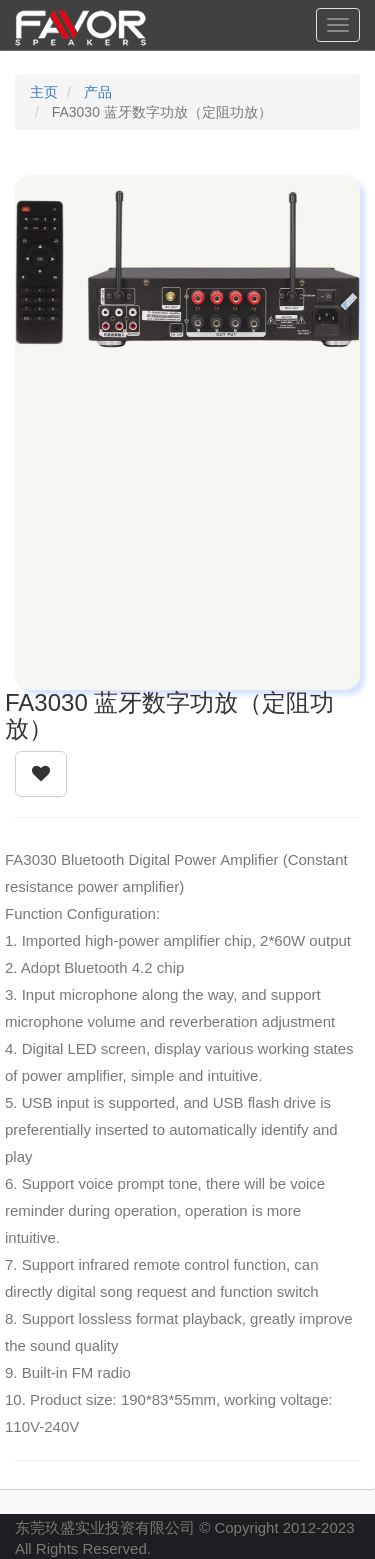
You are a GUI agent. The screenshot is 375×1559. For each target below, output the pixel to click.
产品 (98, 92)
